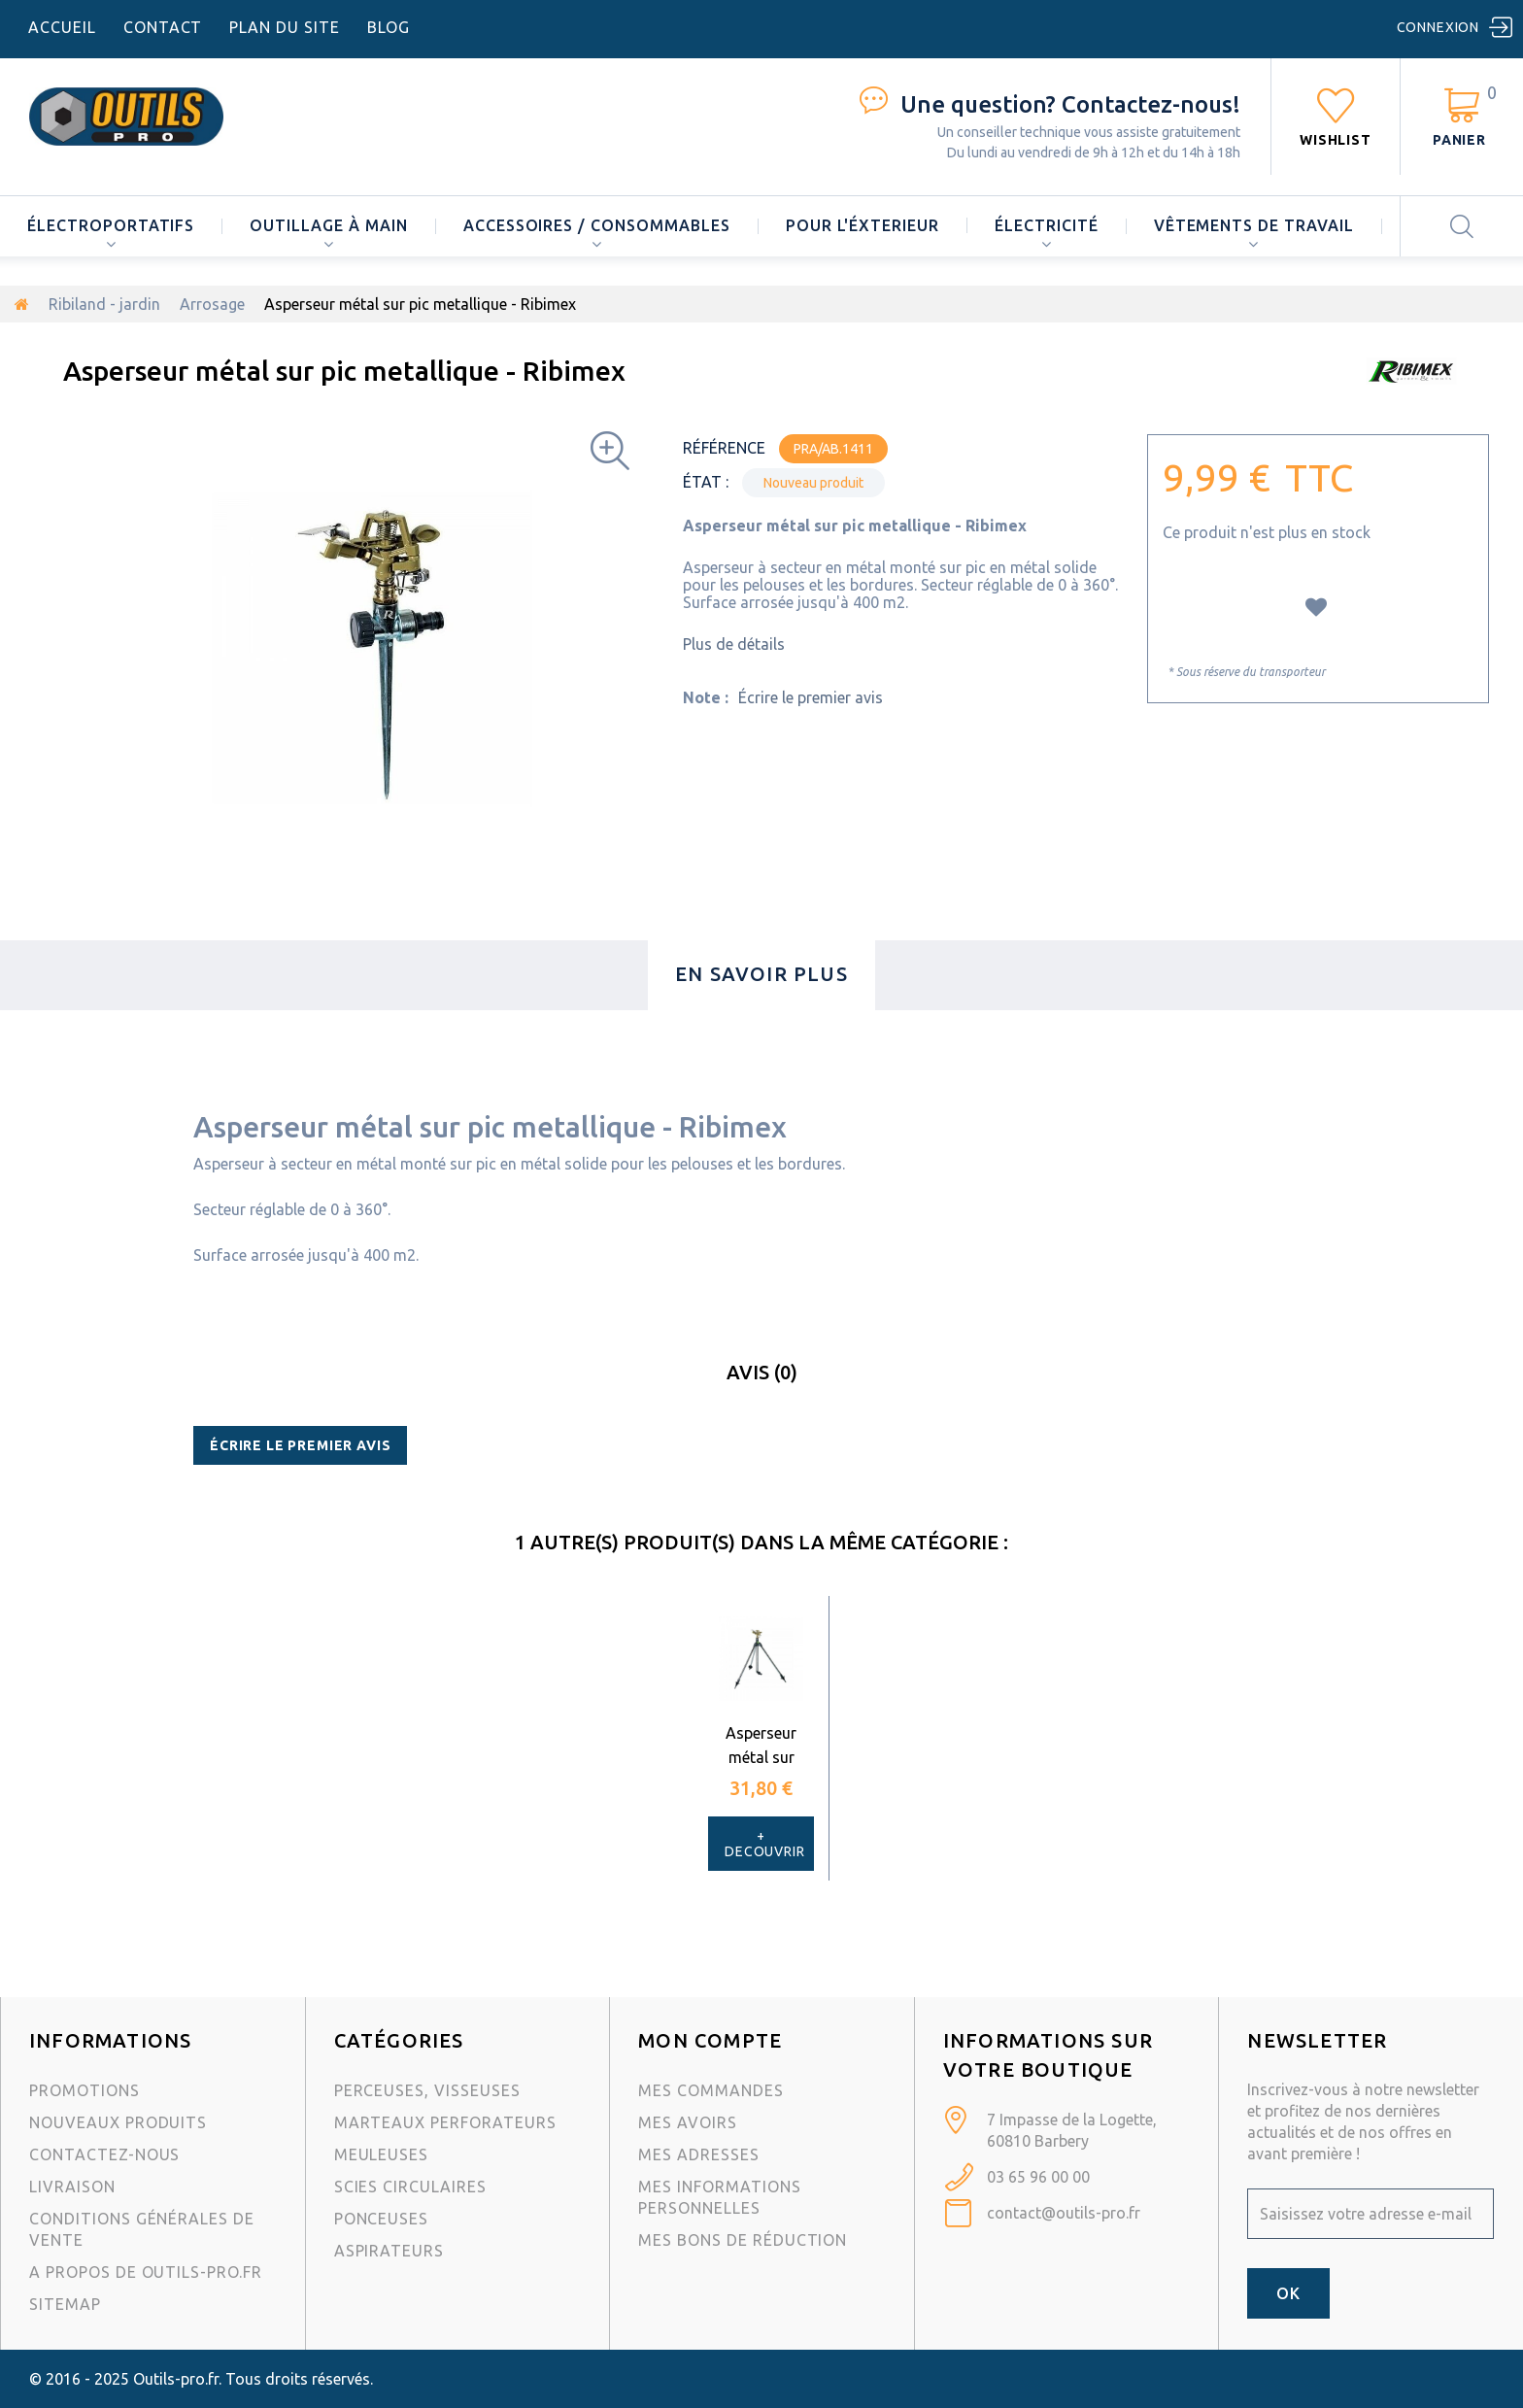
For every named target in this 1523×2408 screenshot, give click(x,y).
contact (163, 27)
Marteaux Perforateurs (445, 2122)
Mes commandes (710, 2090)
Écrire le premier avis (810, 697)
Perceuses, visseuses (427, 2090)
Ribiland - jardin (104, 304)
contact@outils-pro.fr (1063, 2212)
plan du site (284, 27)
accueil (62, 27)
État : (705, 482)
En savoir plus (761, 974)
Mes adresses (699, 2154)
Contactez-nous (104, 2154)
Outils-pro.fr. (177, 2379)
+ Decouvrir (765, 1843)
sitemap (65, 2304)
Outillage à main (328, 225)
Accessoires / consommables (596, 225)
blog (388, 27)
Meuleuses (381, 2154)
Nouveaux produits (118, 2122)
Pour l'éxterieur (862, 225)
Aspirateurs (389, 2250)
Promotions (84, 2090)
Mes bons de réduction (742, 2240)
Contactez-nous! (1070, 104)
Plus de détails (734, 644)
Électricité (1047, 225)
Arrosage (212, 304)
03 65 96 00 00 (1038, 2177)
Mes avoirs (687, 2122)
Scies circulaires (410, 2186)
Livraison (72, 2186)
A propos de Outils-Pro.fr (145, 2272)
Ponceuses (381, 2218)
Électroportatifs (110, 225)
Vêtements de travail (1254, 225)
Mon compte (710, 2040)
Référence (724, 448)
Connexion (1438, 27)
